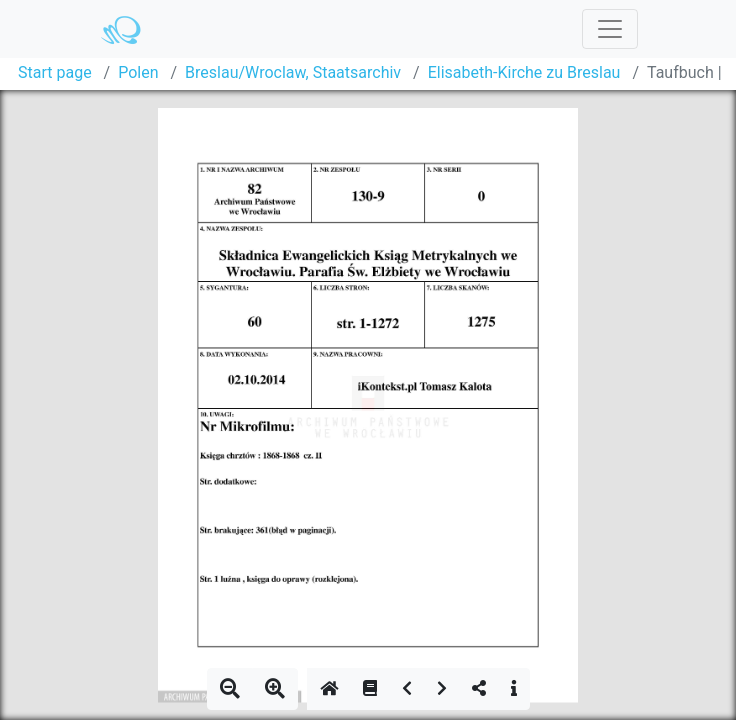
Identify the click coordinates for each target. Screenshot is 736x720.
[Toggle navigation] (610, 29)
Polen (138, 72)
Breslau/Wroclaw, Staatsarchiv (293, 72)
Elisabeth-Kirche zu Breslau (524, 72)
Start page (55, 72)
